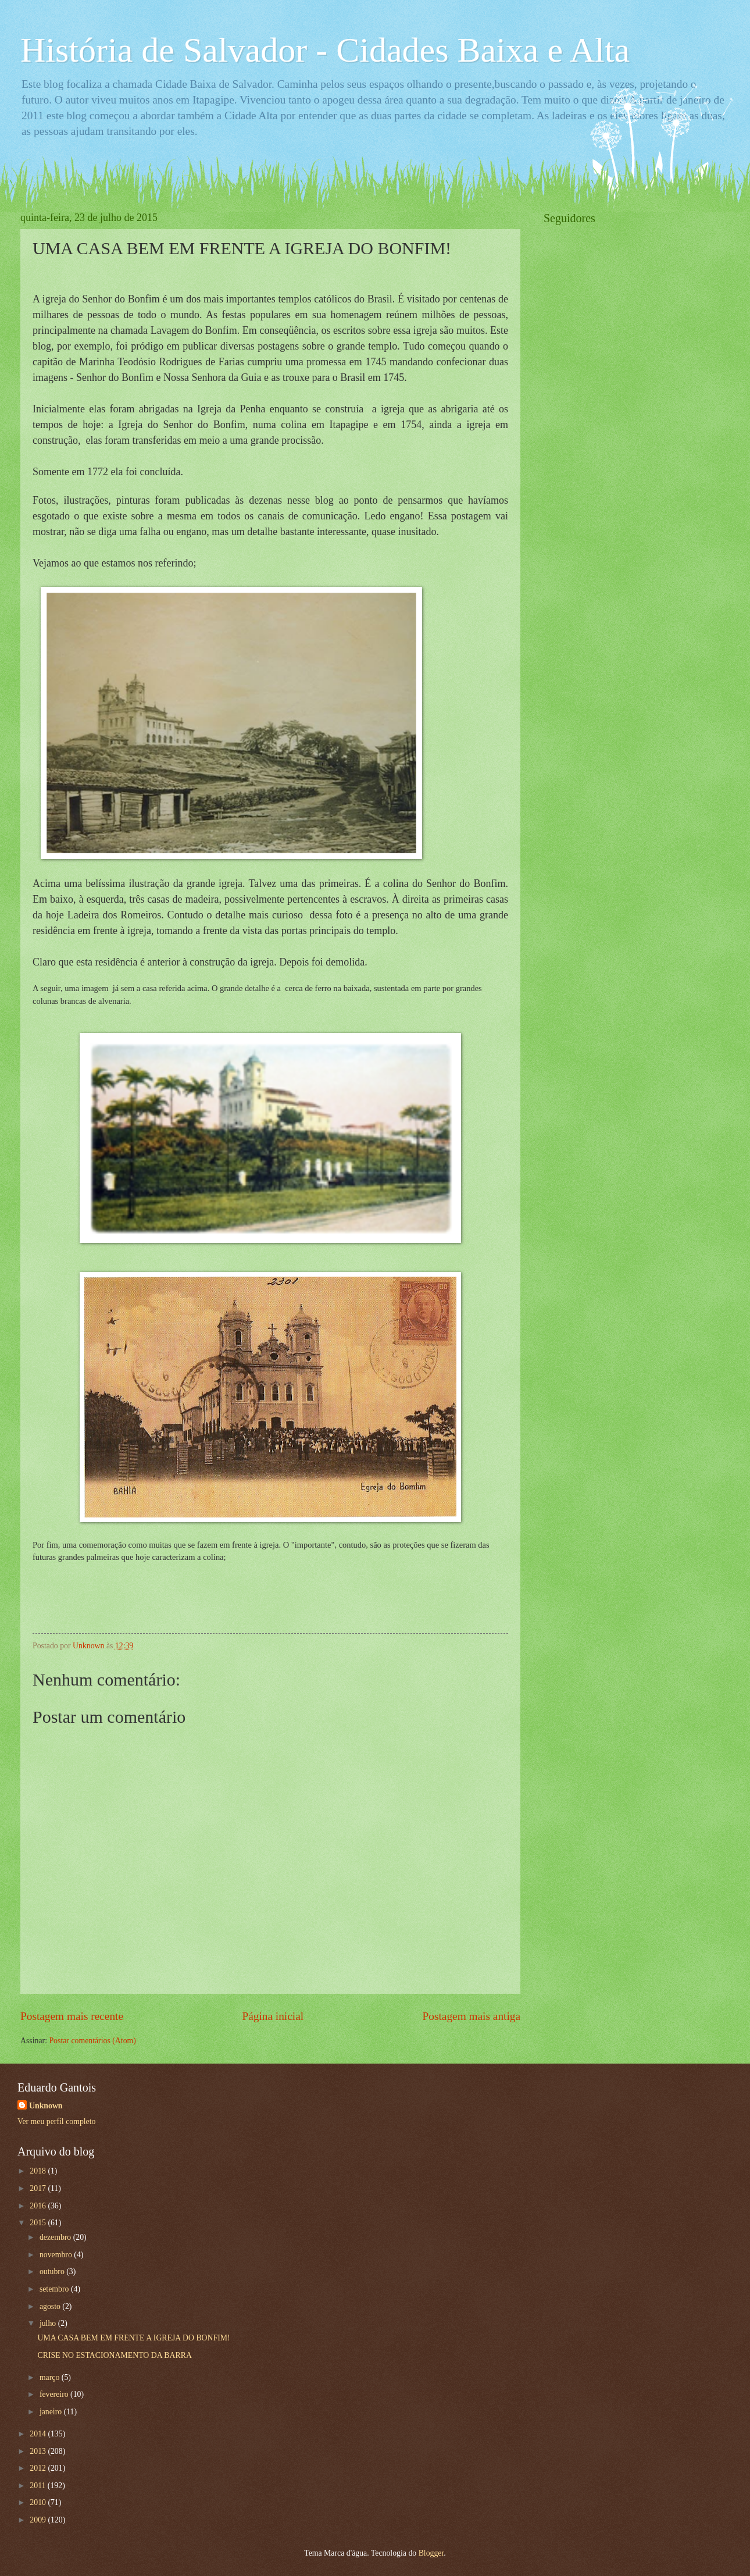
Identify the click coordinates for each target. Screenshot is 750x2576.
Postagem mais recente (71, 2016)
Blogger (431, 2553)
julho (49, 2323)
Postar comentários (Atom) (92, 2040)
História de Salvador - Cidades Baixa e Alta (325, 50)
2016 (39, 2205)
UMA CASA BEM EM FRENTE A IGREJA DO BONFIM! (133, 2337)
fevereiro (55, 2394)
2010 (39, 2502)
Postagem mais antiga (471, 2016)
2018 (39, 2171)
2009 (39, 2520)
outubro (53, 2271)
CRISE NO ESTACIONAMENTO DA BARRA (114, 2355)
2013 (39, 2451)
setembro (55, 2289)
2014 (39, 2433)
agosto (51, 2306)
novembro (57, 2254)
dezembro (56, 2237)
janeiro (52, 2411)
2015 (39, 2222)
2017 (39, 2188)
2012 (39, 2468)
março (51, 2377)
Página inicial (272, 2016)
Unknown (46, 2105)
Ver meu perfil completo (56, 2121)
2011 (39, 2485)
